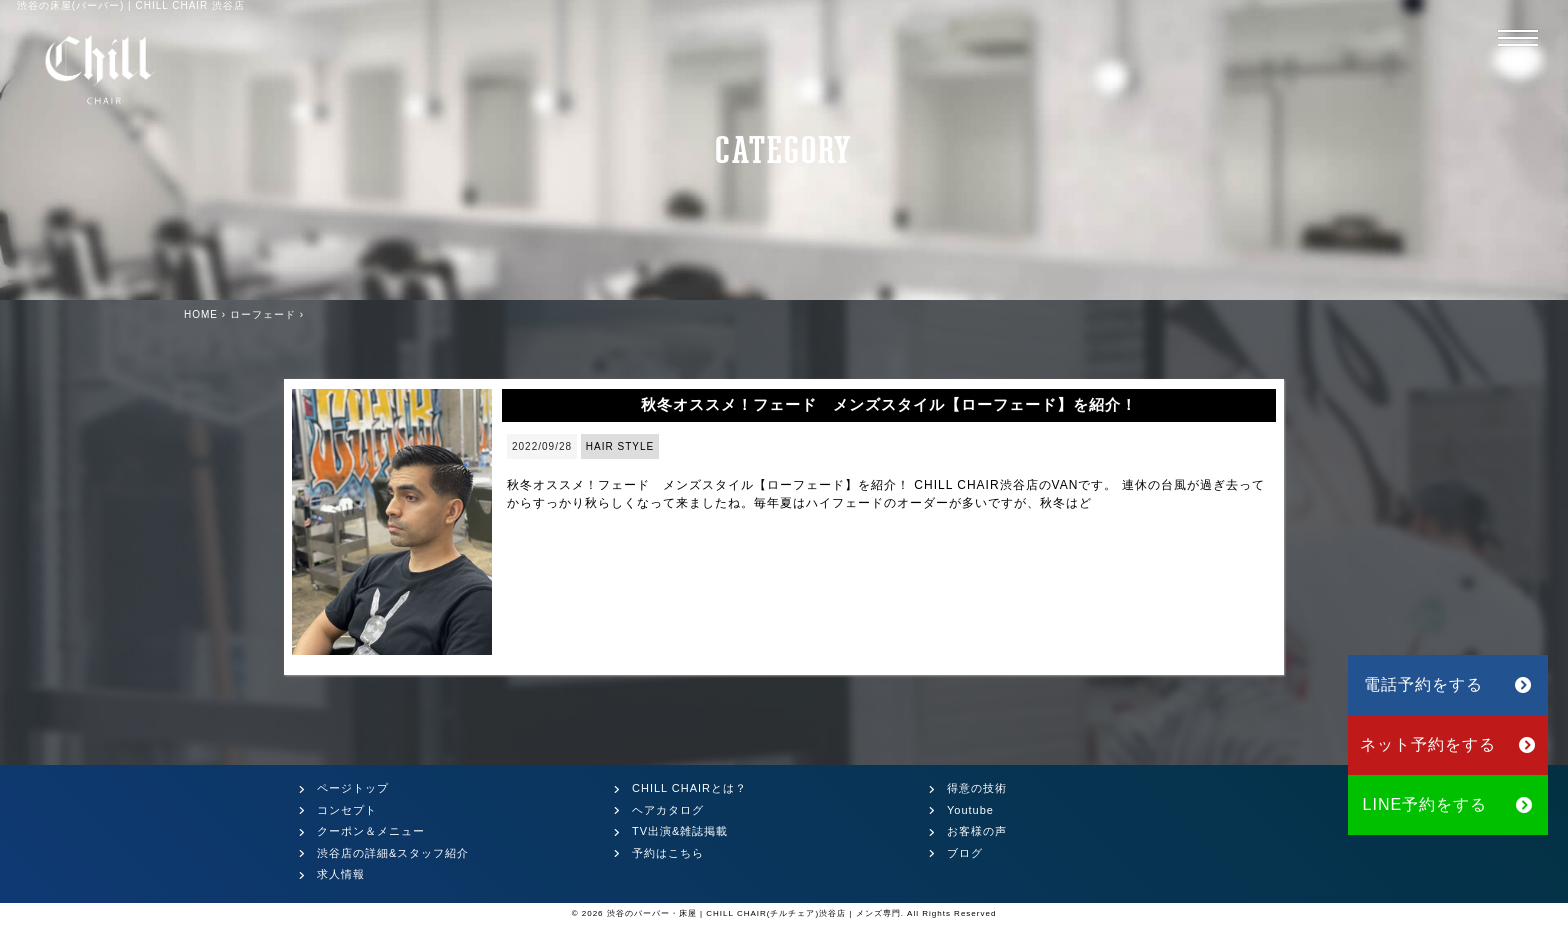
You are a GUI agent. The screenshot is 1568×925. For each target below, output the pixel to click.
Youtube (970, 810)
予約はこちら (668, 853)
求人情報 (341, 874)
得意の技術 (977, 788)
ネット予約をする (1448, 744)
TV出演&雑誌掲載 (680, 831)
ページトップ (353, 788)
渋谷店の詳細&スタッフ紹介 (393, 853)
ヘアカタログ (668, 810)
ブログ (965, 853)
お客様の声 (977, 831)
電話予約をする (1448, 684)
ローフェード (263, 314)
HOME (201, 314)
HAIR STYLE (620, 446)
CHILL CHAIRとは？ (689, 788)
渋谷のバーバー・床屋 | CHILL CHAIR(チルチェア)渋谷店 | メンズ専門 (754, 913)
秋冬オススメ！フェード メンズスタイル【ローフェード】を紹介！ (889, 404)
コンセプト (347, 810)
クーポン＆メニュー (371, 831)
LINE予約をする (1448, 804)
